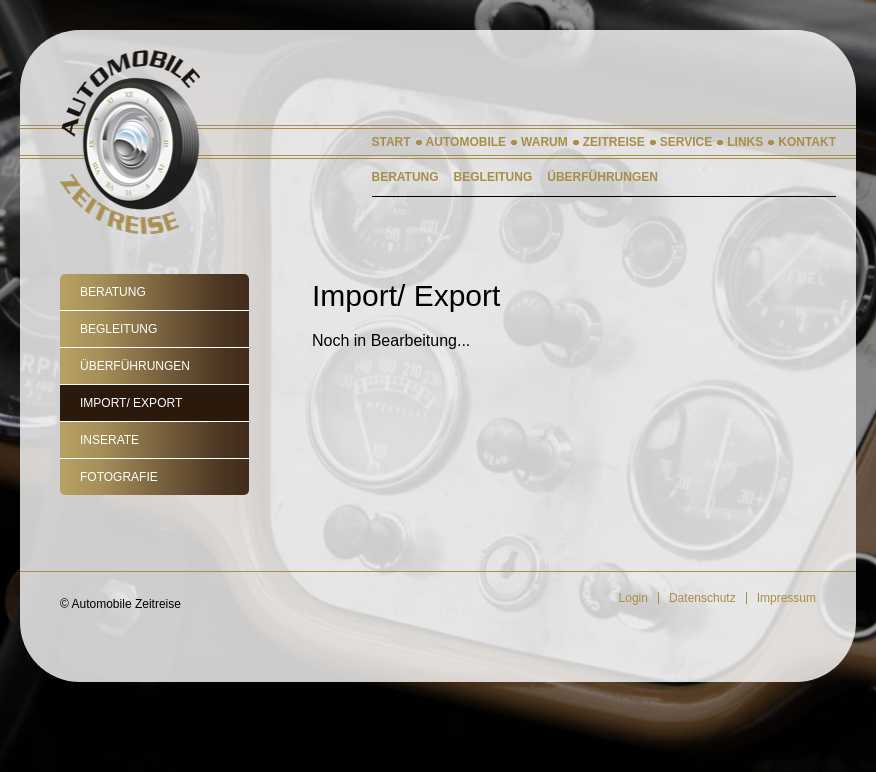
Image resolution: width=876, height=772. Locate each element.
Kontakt (807, 142)
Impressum (786, 598)
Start (391, 142)
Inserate (109, 440)
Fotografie (119, 477)
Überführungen (135, 366)
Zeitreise (614, 142)
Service (686, 142)
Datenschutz (702, 598)
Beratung (113, 292)
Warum (544, 142)
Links (745, 142)
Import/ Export (131, 403)
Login (633, 598)
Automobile (466, 142)
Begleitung (118, 329)
